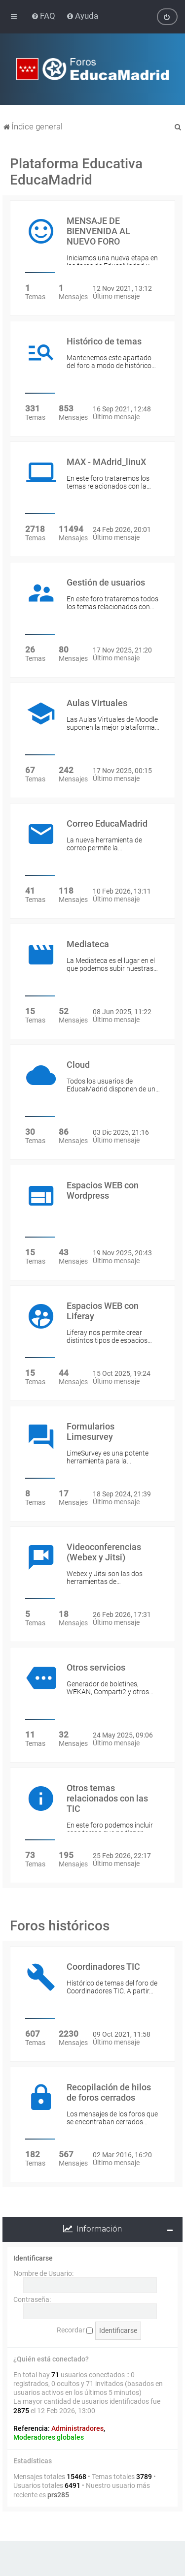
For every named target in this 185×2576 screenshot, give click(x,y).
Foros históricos (60, 1926)
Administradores (77, 2428)
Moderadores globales (48, 2437)
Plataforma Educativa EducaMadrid (76, 171)
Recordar (75, 2330)
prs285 (58, 2495)
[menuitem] (44, 15)
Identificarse (33, 2258)
